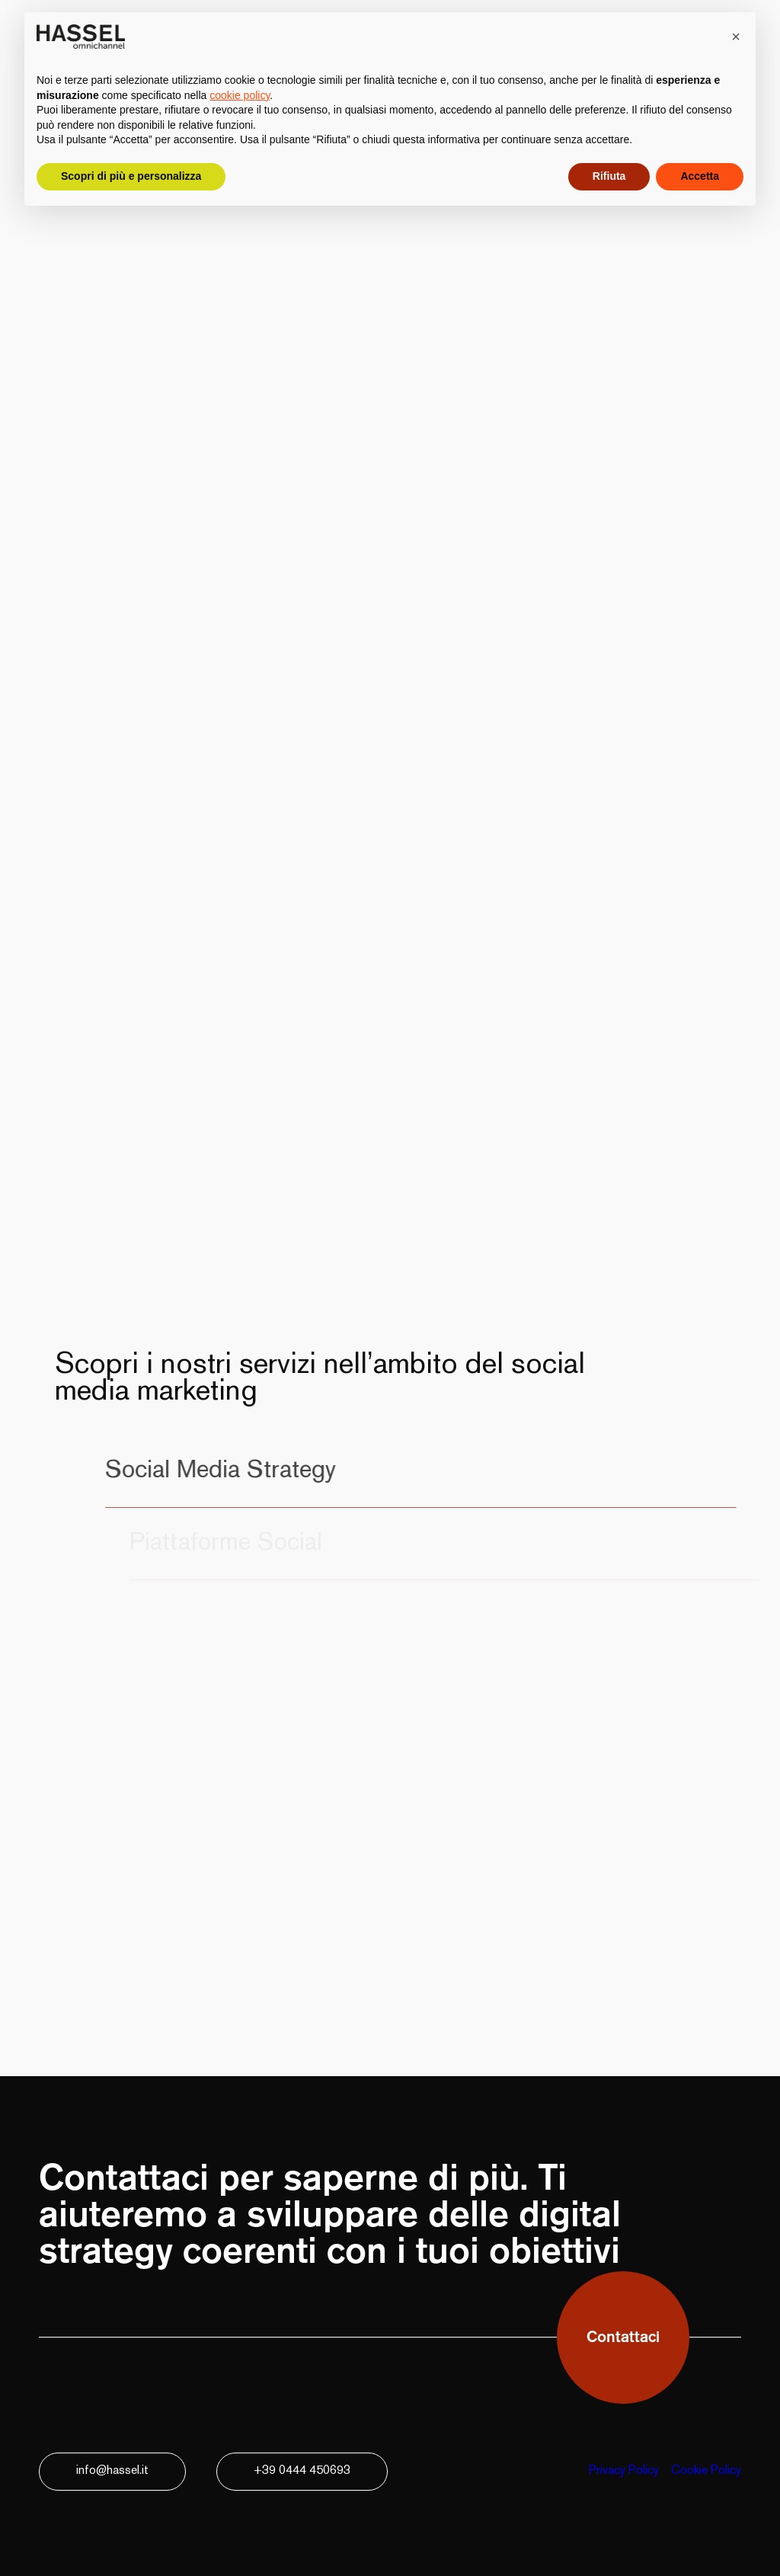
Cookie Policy (706, 2471)
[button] (736, 36)
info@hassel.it (112, 2471)
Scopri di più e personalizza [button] (131, 176)
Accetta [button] (699, 176)
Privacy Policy (624, 2471)
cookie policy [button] (239, 95)
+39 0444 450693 (302, 2471)
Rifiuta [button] (609, 176)
